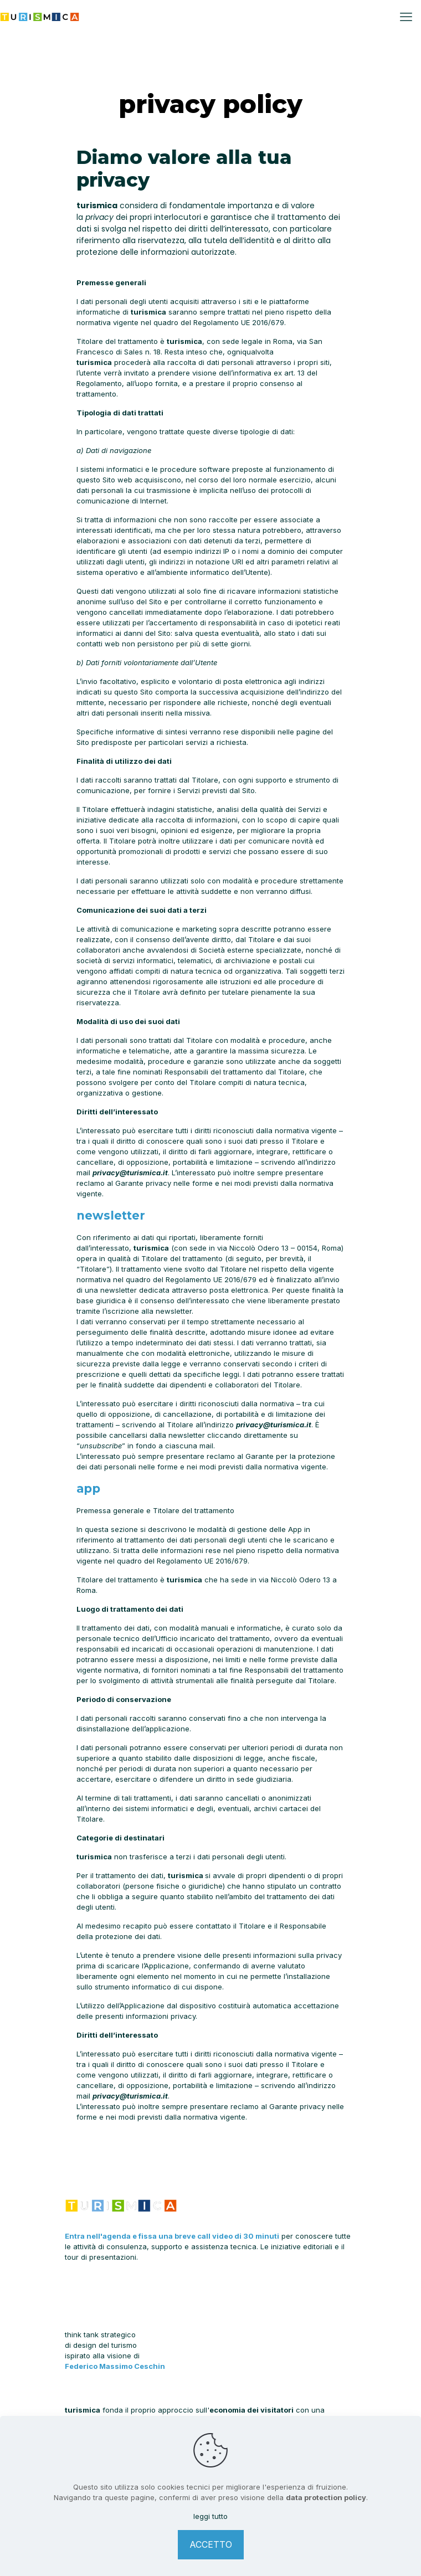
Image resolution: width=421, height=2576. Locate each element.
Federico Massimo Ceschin (115, 2366)
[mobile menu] (406, 16)
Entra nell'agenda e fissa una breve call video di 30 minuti (172, 2235)
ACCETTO (210, 2544)
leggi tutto (210, 2516)
